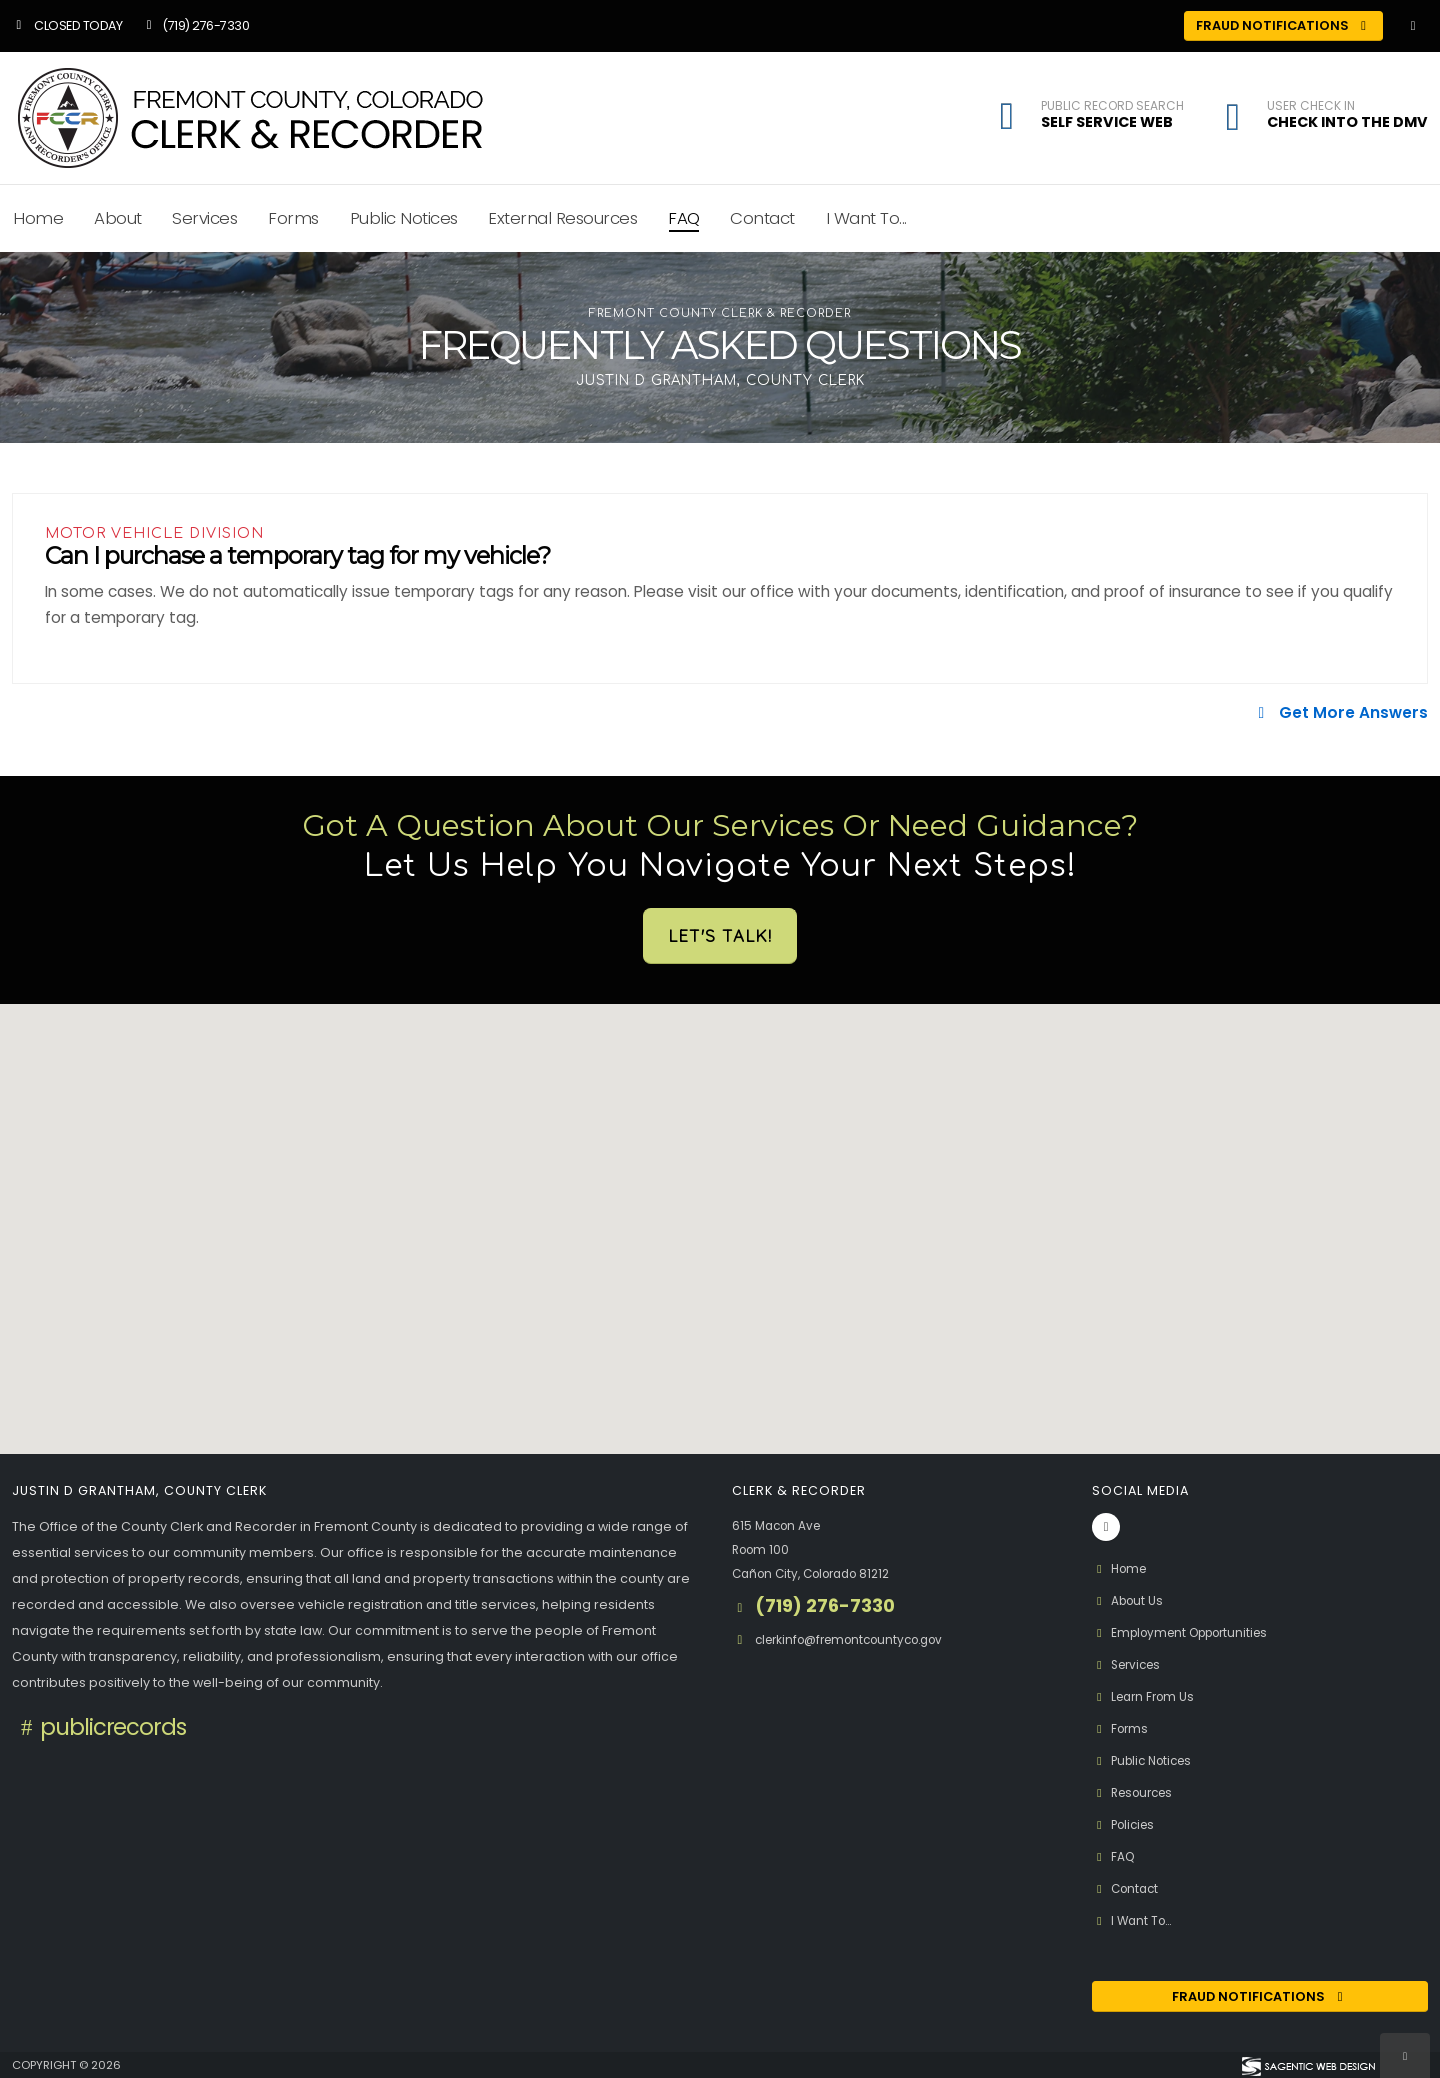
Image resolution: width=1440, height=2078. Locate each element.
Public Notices (404, 218)
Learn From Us (1147, 1696)
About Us (1130, 1600)
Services (204, 218)
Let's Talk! (720, 935)
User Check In (1311, 106)
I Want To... (866, 218)
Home (1122, 1568)
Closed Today (67, 25)
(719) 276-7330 (195, 25)
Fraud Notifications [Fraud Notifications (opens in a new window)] (1284, 25)
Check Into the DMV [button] (1347, 122)
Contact (762, 218)
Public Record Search (1112, 106)
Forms (293, 218)
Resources (1137, 1792)
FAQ (684, 218)
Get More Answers (1340, 712)
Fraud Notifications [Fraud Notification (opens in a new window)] (1260, 1996)
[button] (1233, 119)
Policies (1126, 1824)
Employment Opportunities (1188, 1632)
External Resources (562, 218)
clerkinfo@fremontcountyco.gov (859, 1639)
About (118, 218)
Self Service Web (1107, 122)
